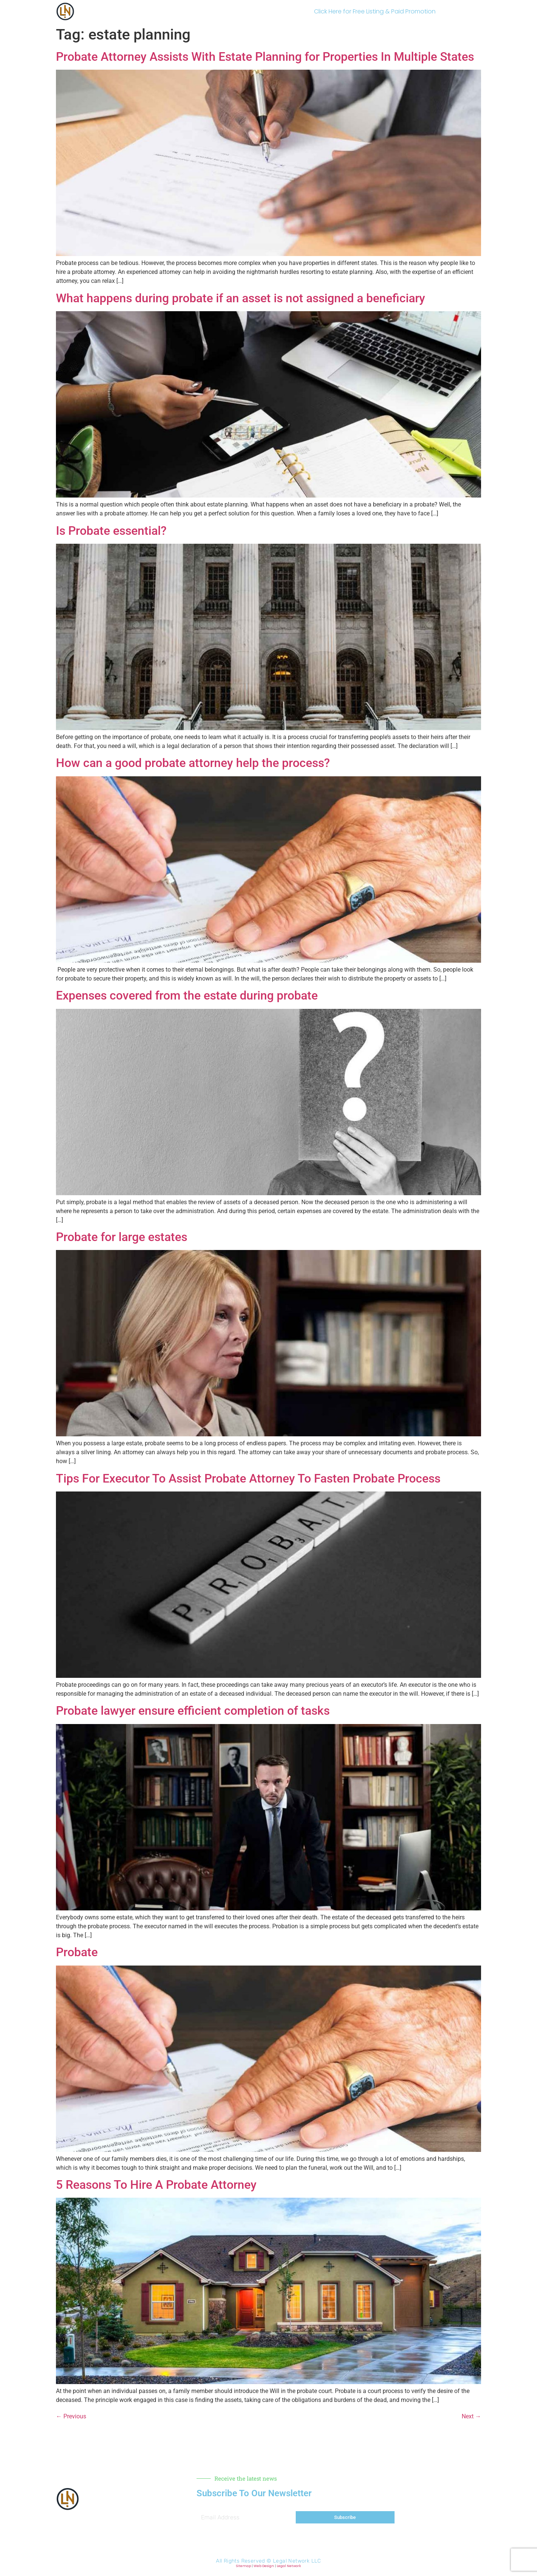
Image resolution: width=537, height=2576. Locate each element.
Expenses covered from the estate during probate (187, 995)
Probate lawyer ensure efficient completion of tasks (193, 1711)
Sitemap (243, 2566)
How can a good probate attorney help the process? (193, 763)
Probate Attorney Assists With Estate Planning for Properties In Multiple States (265, 57)
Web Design (264, 2566)
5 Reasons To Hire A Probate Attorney (156, 2185)
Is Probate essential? (111, 531)
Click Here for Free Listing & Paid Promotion (375, 11)
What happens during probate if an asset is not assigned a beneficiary (240, 298)
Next (471, 2416)
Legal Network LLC (297, 2561)
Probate (77, 1952)
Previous (71, 2416)
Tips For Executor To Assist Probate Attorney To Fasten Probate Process (248, 1478)
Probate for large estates (121, 1237)
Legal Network (289, 2566)
